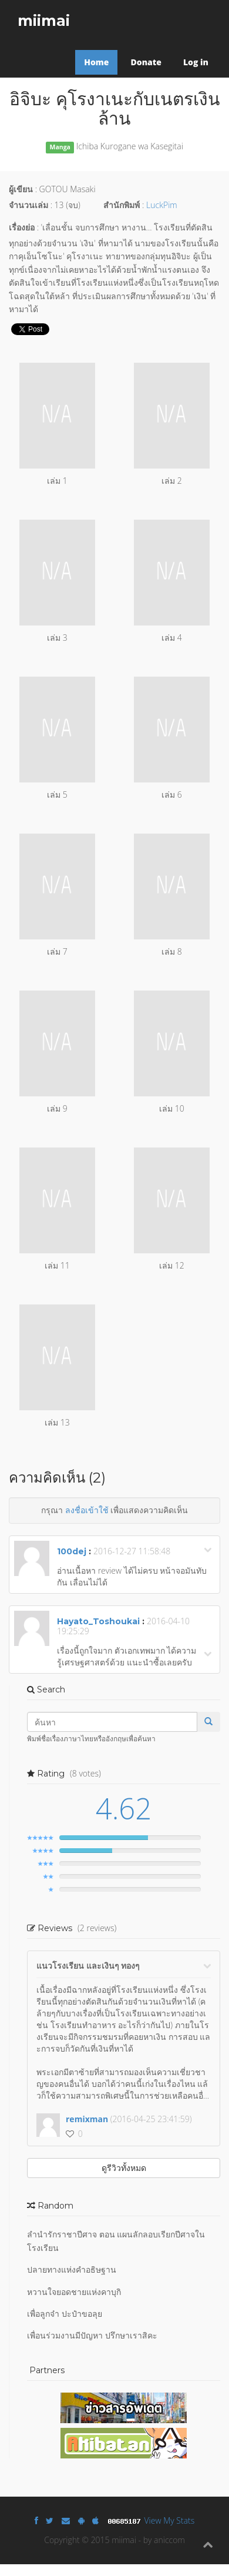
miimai (44, 20)
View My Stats (169, 2520)
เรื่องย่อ (22, 227)
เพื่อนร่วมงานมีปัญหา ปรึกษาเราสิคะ (92, 2335)
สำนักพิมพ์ (121, 204)
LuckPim (161, 204)
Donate (145, 62)
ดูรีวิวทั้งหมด (124, 2167)
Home (96, 62)
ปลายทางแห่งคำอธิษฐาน (71, 2269)
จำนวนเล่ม (28, 204)
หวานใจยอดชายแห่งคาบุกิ (74, 2291)
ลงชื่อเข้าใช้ (87, 1510)
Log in (195, 62)
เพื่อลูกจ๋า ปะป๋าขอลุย (64, 2313)
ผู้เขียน (21, 189)
